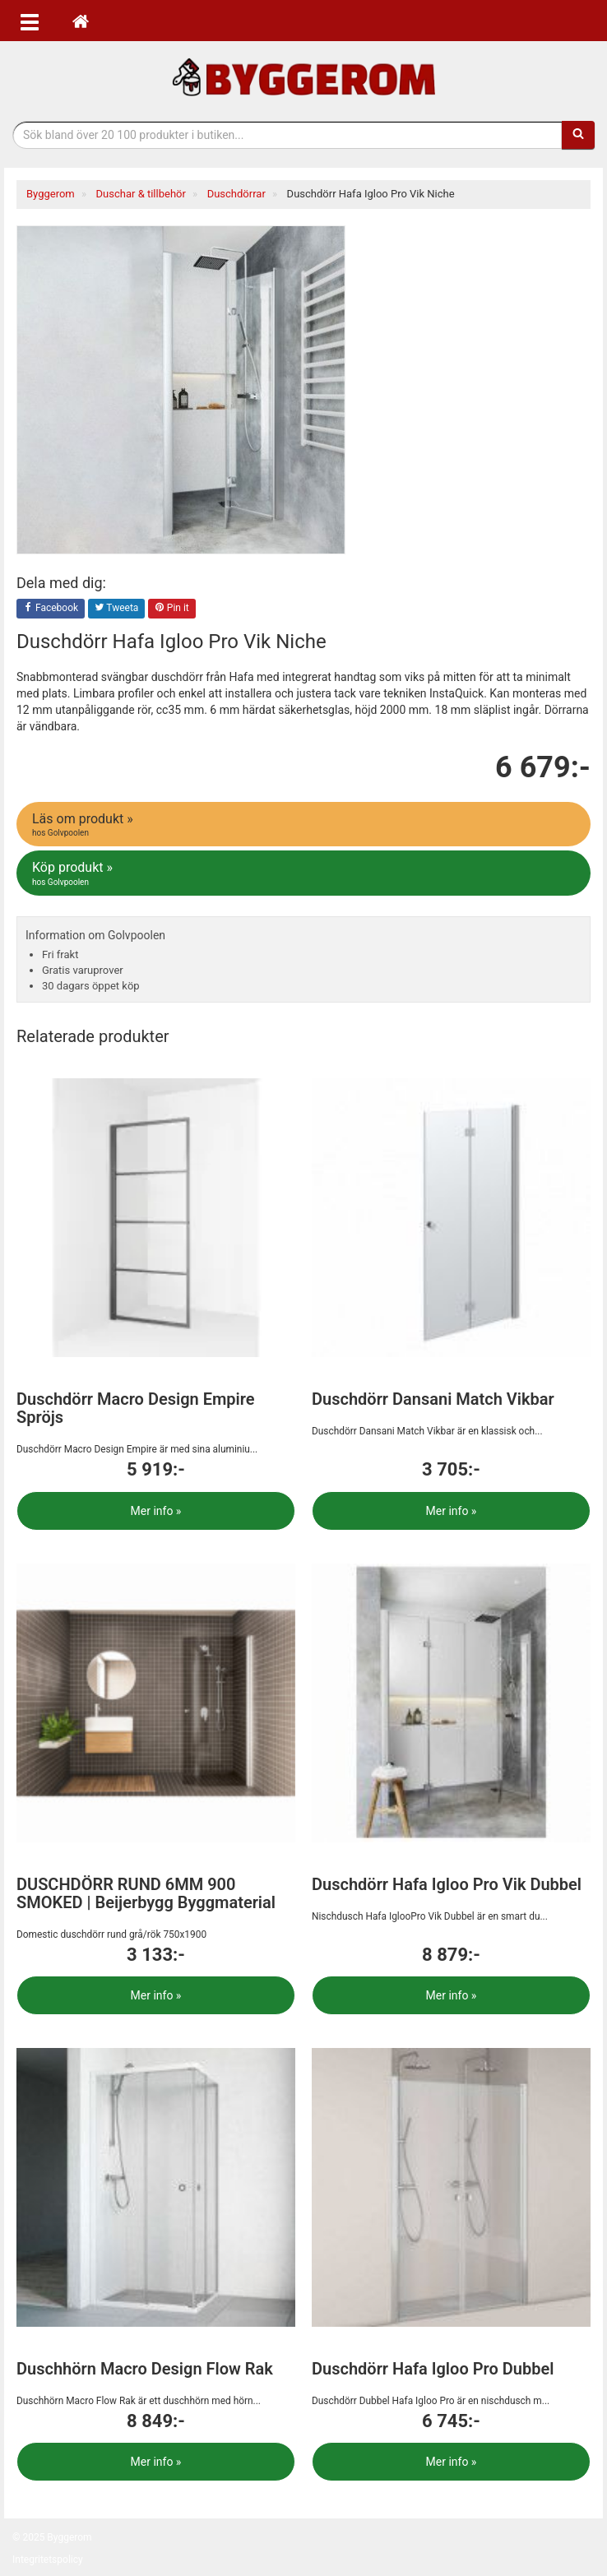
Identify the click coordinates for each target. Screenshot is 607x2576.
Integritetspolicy (47, 2559)
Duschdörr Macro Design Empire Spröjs (135, 1408)
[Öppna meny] (29, 20)
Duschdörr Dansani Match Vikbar (433, 1399)
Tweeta (117, 608)
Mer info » (156, 1510)
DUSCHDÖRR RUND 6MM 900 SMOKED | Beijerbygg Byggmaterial (146, 1893)
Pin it (172, 608)
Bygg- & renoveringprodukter (303, 77)
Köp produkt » (304, 873)
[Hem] (80, 20)
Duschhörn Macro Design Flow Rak (144, 2369)
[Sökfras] (287, 135)
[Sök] (578, 135)
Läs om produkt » (304, 825)
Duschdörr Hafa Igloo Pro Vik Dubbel (447, 1884)
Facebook (50, 608)
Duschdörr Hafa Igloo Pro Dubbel (433, 2369)
